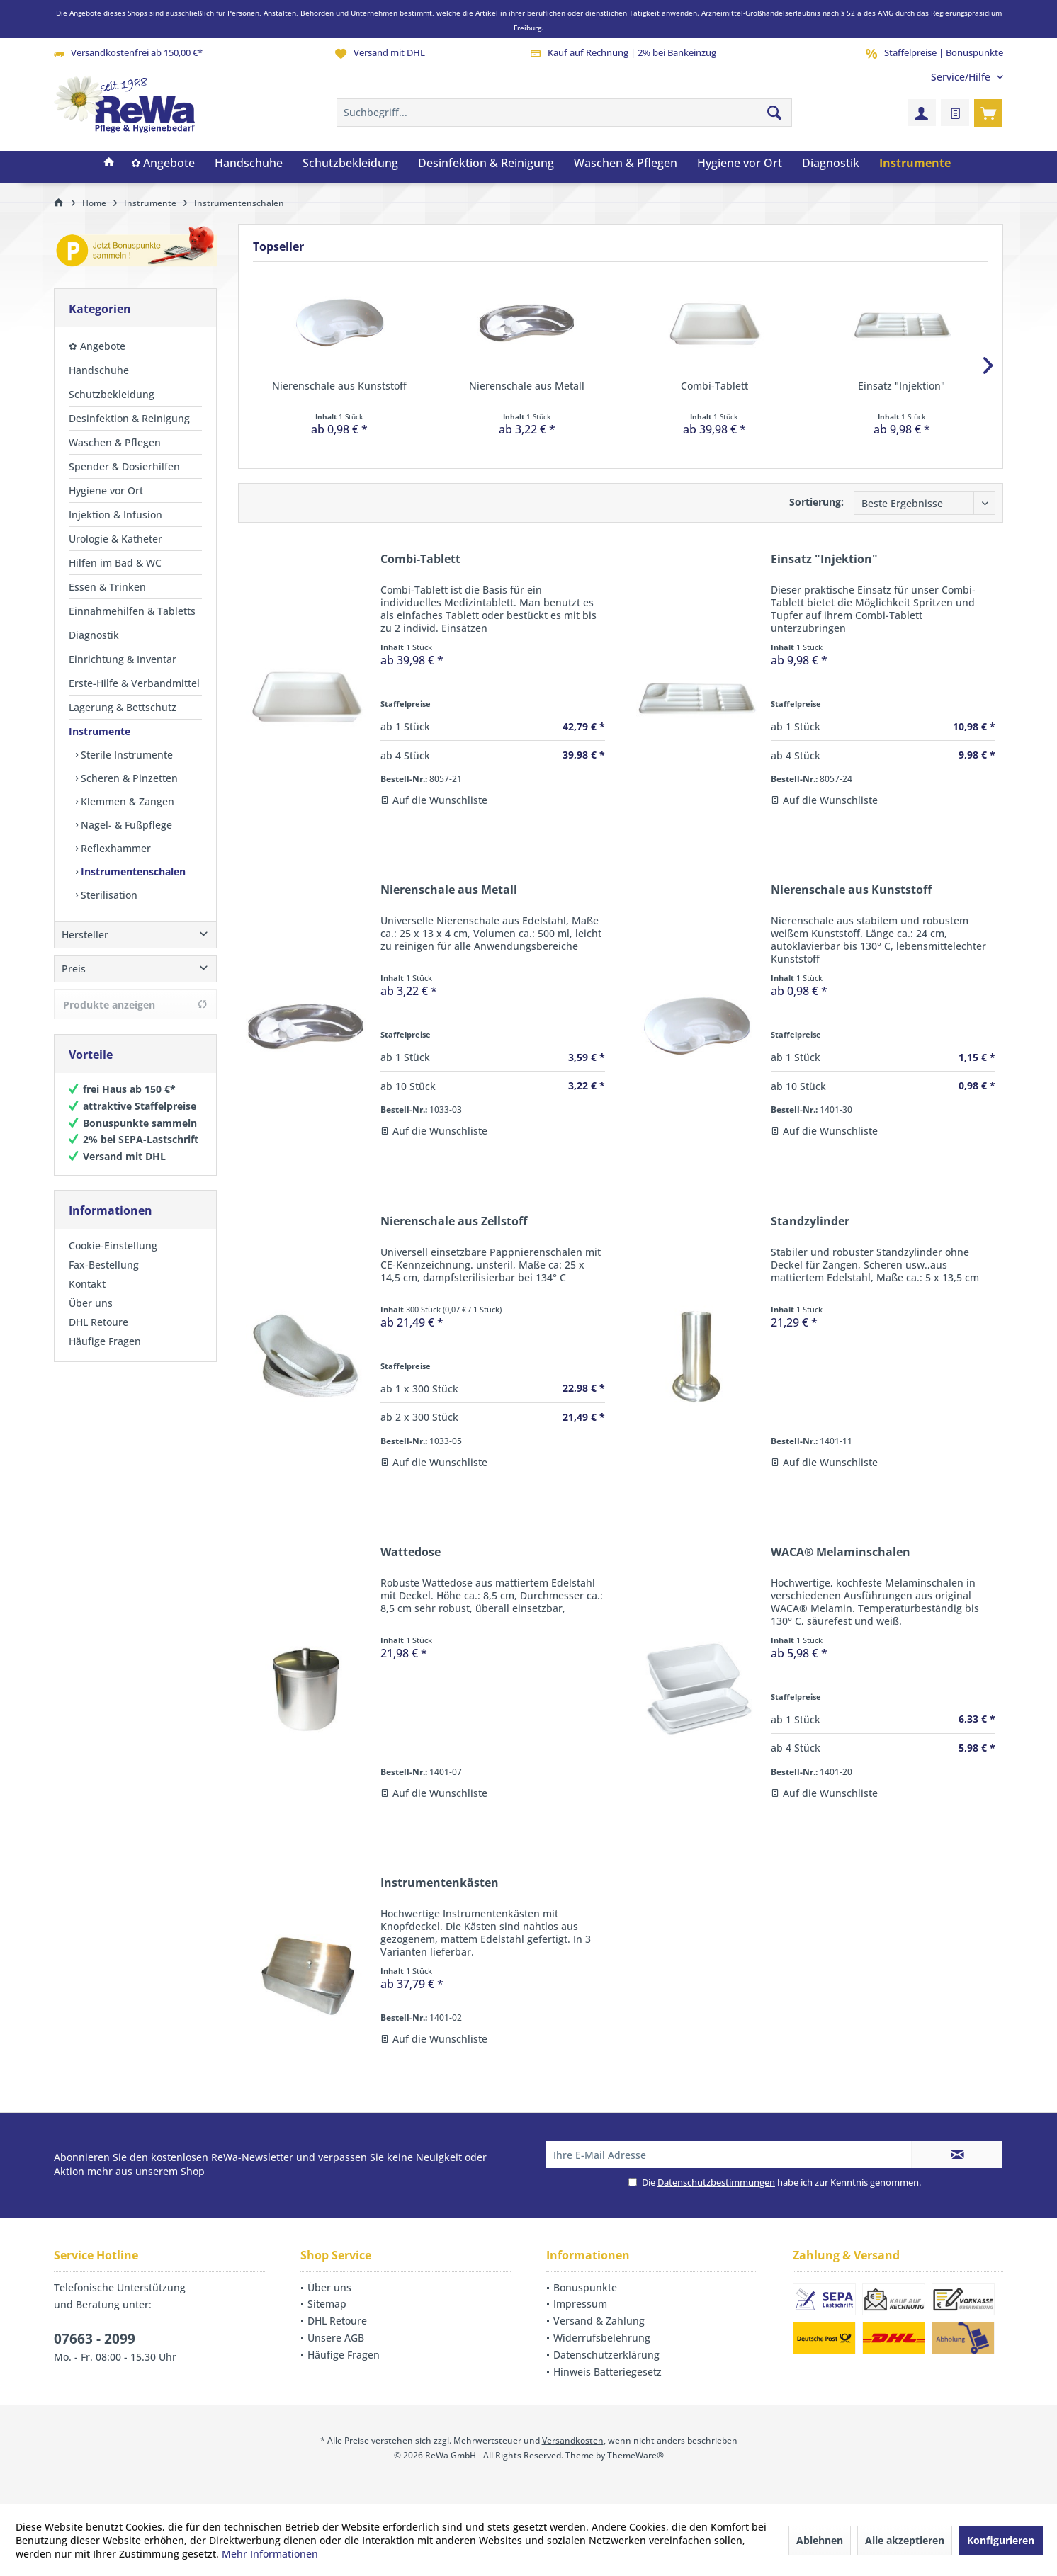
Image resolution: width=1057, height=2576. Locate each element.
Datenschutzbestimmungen (716, 2182)
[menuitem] (961, 77)
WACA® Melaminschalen (840, 1552)
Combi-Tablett (714, 385)
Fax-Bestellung (104, 1279)
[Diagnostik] (830, 163)
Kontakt (87, 1298)
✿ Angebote (97, 346)
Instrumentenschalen (132, 871)
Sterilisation (107, 895)
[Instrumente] (915, 163)
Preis (74, 982)
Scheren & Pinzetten (128, 778)
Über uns (91, 1317)
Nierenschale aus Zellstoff (453, 1221)
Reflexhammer (114, 848)
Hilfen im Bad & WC (115, 562)
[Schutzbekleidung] (350, 163)
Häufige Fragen (105, 1355)
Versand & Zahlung (599, 2320)
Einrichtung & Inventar (122, 659)
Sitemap (326, 2303)
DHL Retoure (98, 1336)
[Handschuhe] (249, 163)
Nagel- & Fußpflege (125, 825)
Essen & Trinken (107, 587)
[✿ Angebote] (163, 163)
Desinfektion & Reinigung (129, 418)
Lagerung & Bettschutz (122, 707)
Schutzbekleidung (111, 394)
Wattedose (410, 1552)
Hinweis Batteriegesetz (607, 2371)
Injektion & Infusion (115, 514)
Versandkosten (573, 2440)
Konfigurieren (1000, 2540)
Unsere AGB (335, 2337)
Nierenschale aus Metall (526, 385)
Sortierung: (816, 502)
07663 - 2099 (94, 2339)
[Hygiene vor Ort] (739, 163)
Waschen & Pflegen (115, 442)
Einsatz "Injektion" (901, 385)
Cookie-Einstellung (113, 1259)
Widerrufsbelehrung (601, 2337)
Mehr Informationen (270, 2553)
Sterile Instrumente (125, 754)
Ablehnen (819, 2540)
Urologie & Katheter (115, 538)
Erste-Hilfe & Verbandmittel (134, 683)
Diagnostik (94, 635)
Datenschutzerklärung (606, 2354)
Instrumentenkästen (439, 1883)
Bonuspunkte (585, 2287)
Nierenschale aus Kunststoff (339, 385)
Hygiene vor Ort (106, 490)
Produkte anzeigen (135, 1019)
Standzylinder (810, 1221)
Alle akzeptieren (904, 2540)
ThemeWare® (635, 2455)
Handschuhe (99, 370)
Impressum (580, 2303)
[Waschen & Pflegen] (625, 163)
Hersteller (85, 948)
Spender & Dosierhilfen (124, 466)
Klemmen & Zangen (126, 801)
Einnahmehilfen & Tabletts (132, 611)
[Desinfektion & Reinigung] (486, 163)
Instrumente (99, 731)
